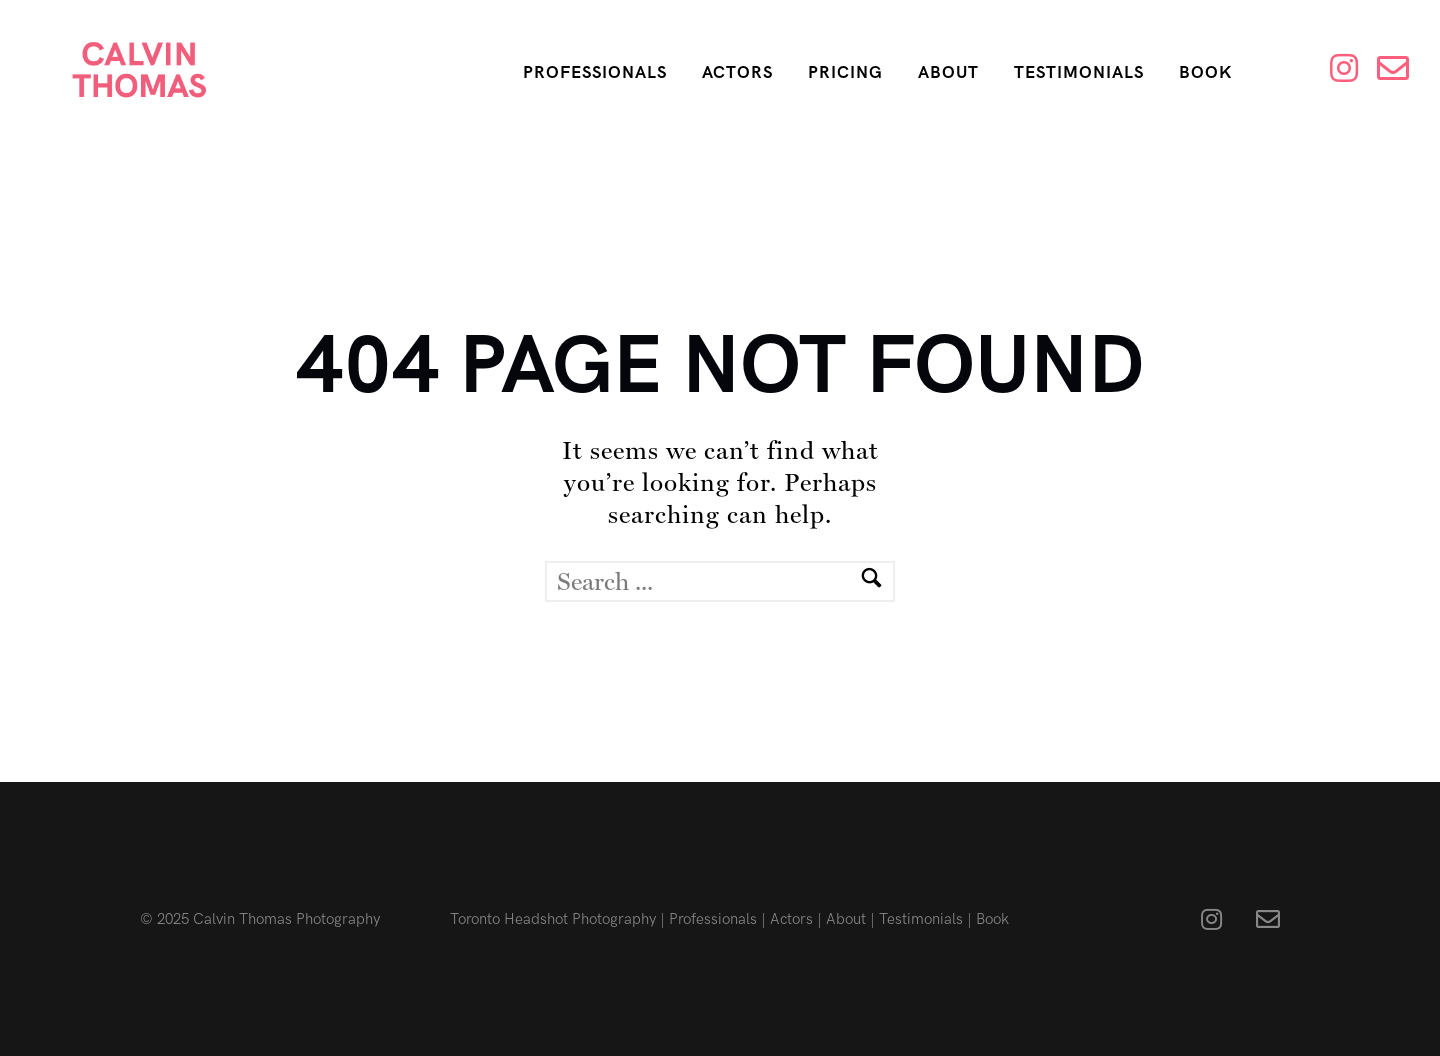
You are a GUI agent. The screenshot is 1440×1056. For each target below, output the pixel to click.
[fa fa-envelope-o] (1268, 919)
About (948, 73)
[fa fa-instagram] (1216, 919)
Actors (737, 73)
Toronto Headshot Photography (553, 919)
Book (1205, 73)
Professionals (595, 73)
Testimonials (1079, 73)
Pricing (845, 73)
